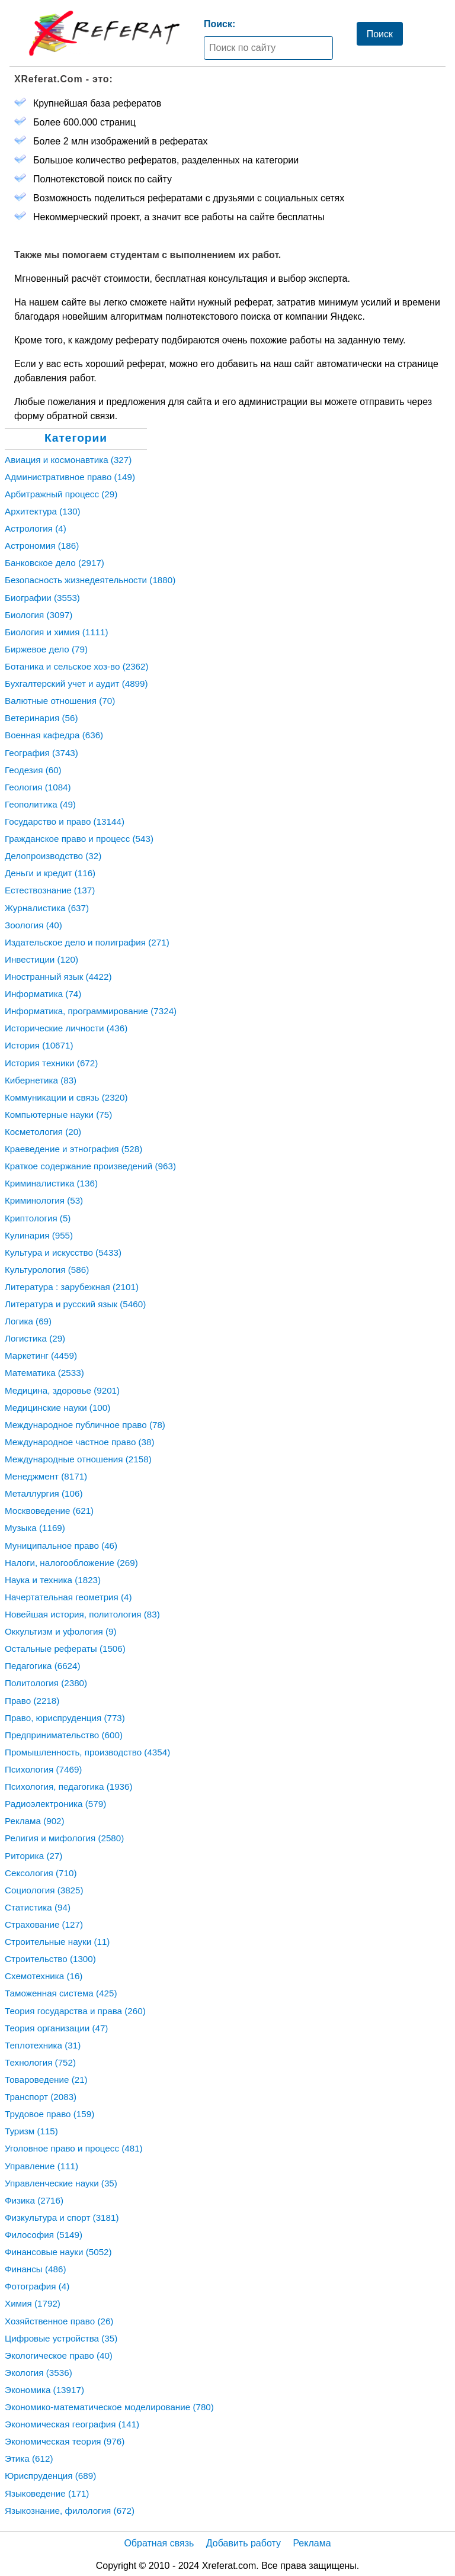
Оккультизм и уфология (60, 1631)
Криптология (38, 1218)
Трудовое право (49, 2114)
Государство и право (64, 821)
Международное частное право (80, 1442)
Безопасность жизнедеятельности (90, 580)
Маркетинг (41, 1355)
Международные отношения (78, 1459)
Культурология (47, 1270)
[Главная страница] (104, 33)
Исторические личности (66, 1028)
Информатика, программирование (91, 1011)
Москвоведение (49, 1511)
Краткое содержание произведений (90, 1166)
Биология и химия (56, 632)
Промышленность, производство (87, 1752)
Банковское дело (54, 563)
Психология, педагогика (69, 1786)
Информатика (43, 994)
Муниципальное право (61, 1546)
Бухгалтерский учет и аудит (76, 683)
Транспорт (40, 2097)
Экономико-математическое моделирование (109, 2407)
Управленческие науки (61, 2183)
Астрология (35, 528)
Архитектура (43, 511)
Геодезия (33, 770)
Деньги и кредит (50, 873)
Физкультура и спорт (61, 2217)
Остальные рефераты (65, 1649)
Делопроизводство (53, 856)
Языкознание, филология (69, 2511)
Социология (44, 1890)
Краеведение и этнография (73, 1149)
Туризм (31, 2131)
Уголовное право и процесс (74, 2148)
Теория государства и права (75, 2011)
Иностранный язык (58, 977)
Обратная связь (159, 2543)
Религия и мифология (64, 1838)
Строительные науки (57, 1942)
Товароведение (46, 2080)
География (41, 753)
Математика (44, 1373)
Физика (34, 2200)
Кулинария (39, 1235)
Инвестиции (41, 959)
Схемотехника (43, 1976)
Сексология (41, 1873)
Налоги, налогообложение (71, 1563)
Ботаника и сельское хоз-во (77, 666)
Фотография (37, 2286)
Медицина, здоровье (62, 1390)
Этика (29, 2458)
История (39, 1045)
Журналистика (47, 908)
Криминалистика (51, 1183)
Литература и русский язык (75, 1304)
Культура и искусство (63, 1252)
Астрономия (42, 546)
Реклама (35, 1821)
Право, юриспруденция (65, 1718)
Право (32, 1701)
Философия (43, 2235)
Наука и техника (53, 1580)
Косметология (43, 1132)
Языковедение (47, 2493)
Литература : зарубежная (72, 1287)
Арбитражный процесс (61, 494)
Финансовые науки (58, 2252)
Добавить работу (243, 2543)
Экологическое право (59, 2355)
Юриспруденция (50, 2476)
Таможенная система (61, 1993)
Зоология (33, 925)
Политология (46, 1683)
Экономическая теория (64, 2441)
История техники (51, 1063)
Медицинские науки (57, 1408)
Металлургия (44, 1493)
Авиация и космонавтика (68, 460)
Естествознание (50, 890)
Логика (28, 1321)
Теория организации (56, 2028)
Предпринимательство (64, 1735)
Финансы (35, 2269)
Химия (32, 2303)
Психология (43, 1769)
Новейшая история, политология (82, 1614)
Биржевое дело (46, 649)
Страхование (44, 1924)
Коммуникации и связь (66, 1097)
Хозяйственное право (59, 2321)
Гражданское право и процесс (79, 839)
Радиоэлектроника (55, 1804)
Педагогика (43, 1666)
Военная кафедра (54, 735)
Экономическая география (72, 2424)
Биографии (42, 598)
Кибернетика (40, 1080)
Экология (38, 2373)
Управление (41, 2166)
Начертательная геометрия (68, 1597)
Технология (40, 2062)
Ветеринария (41, 718)
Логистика (35, 1338)
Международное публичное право (85, 1425)
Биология (38, 615)
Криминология (44, 1200)
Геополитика (40, 804)
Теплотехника (43, 2045)
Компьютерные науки (58, 1114)
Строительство (50, 1959)
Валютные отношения (60, 701)
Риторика (33, 1856)
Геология (38, 787)
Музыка (35, 1528)
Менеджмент (46, 1476)
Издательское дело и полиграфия (87, 942)
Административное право (70, 477)
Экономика (44, 2390)
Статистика (38, 1907)
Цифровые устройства (61, 2338)
